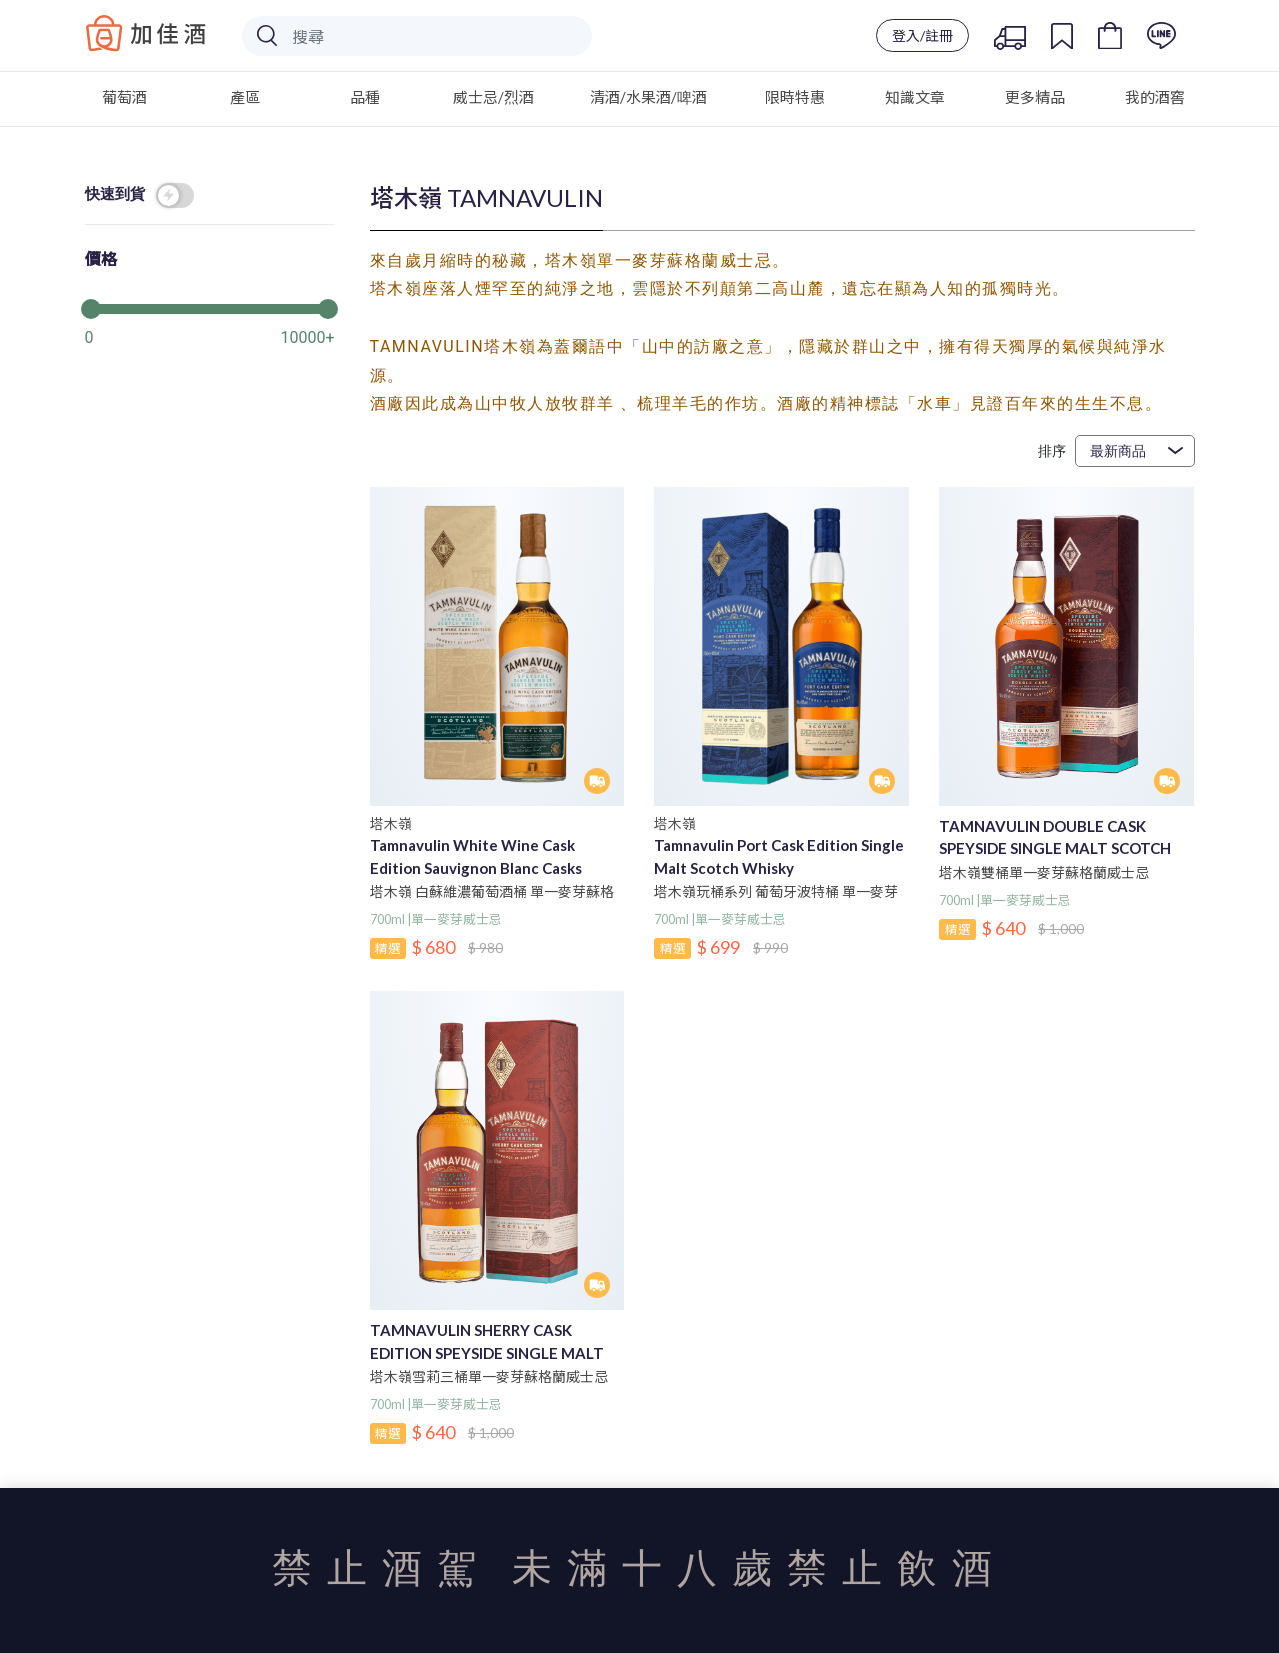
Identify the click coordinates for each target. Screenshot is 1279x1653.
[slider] (210, 307)
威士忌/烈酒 (493, 97)
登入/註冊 (922, 35)
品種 (365, 97)
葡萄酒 (124, 97)
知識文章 (915, 97)
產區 (245, 97)
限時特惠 (795, 97)
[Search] (417, 36)
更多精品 (1035, 97)
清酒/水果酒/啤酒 (648, 97)
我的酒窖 (1155, 97)
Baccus (146, 33)
